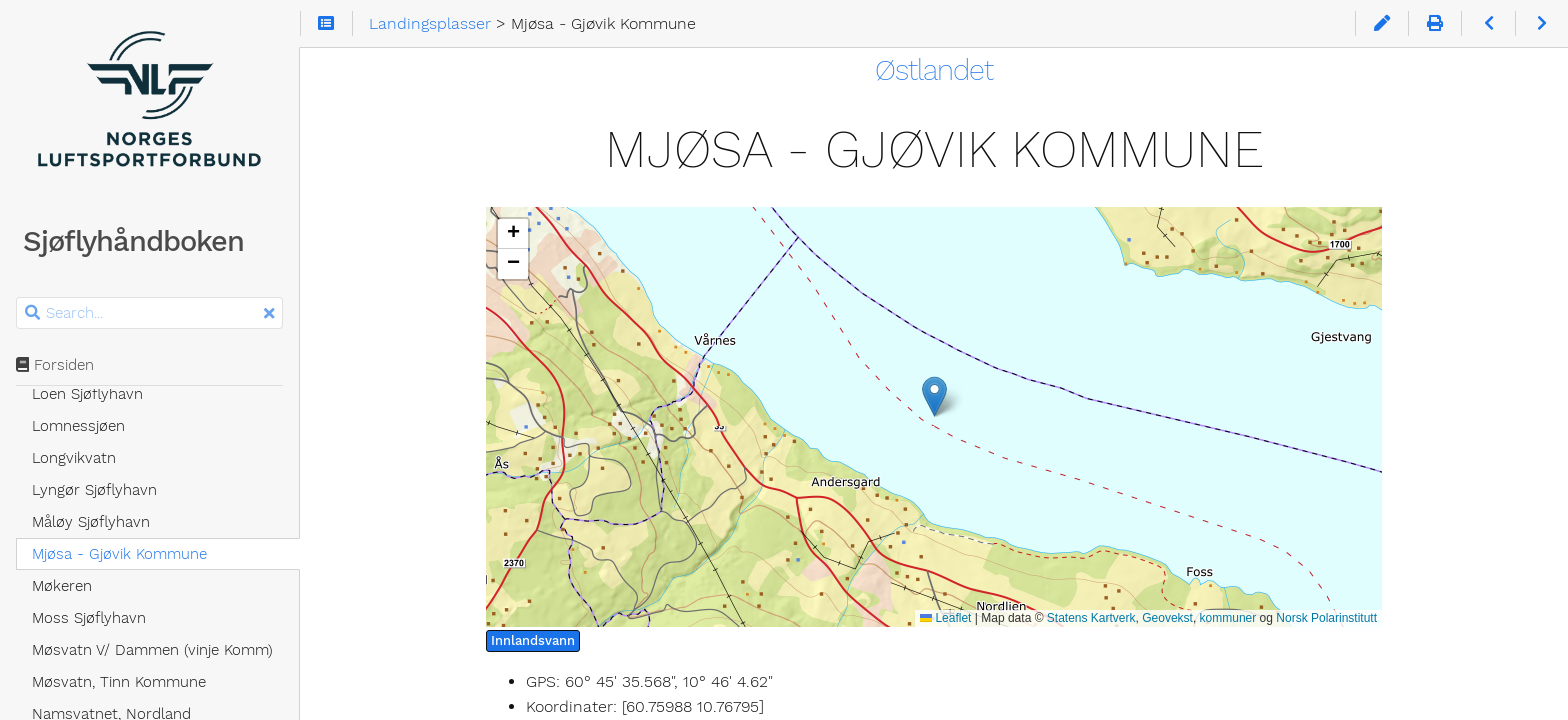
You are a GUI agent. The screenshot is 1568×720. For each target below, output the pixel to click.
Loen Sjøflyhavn (87, 394)
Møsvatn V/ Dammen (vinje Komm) (152, 650)
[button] (934, 396)
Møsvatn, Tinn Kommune (119, 682)
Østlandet (934, 70)
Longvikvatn (74, 458)
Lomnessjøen (78, 426)
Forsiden (55, 365)
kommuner (1228, 618)
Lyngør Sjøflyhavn (94, 490)
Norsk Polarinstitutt (1326, 618)
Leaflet (945, 618)
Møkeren (62, 586)
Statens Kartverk (1091, 618)
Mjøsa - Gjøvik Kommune (119, 554)
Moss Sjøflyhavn (89, 618)
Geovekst (1167, 618)
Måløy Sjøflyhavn (91, 522)
